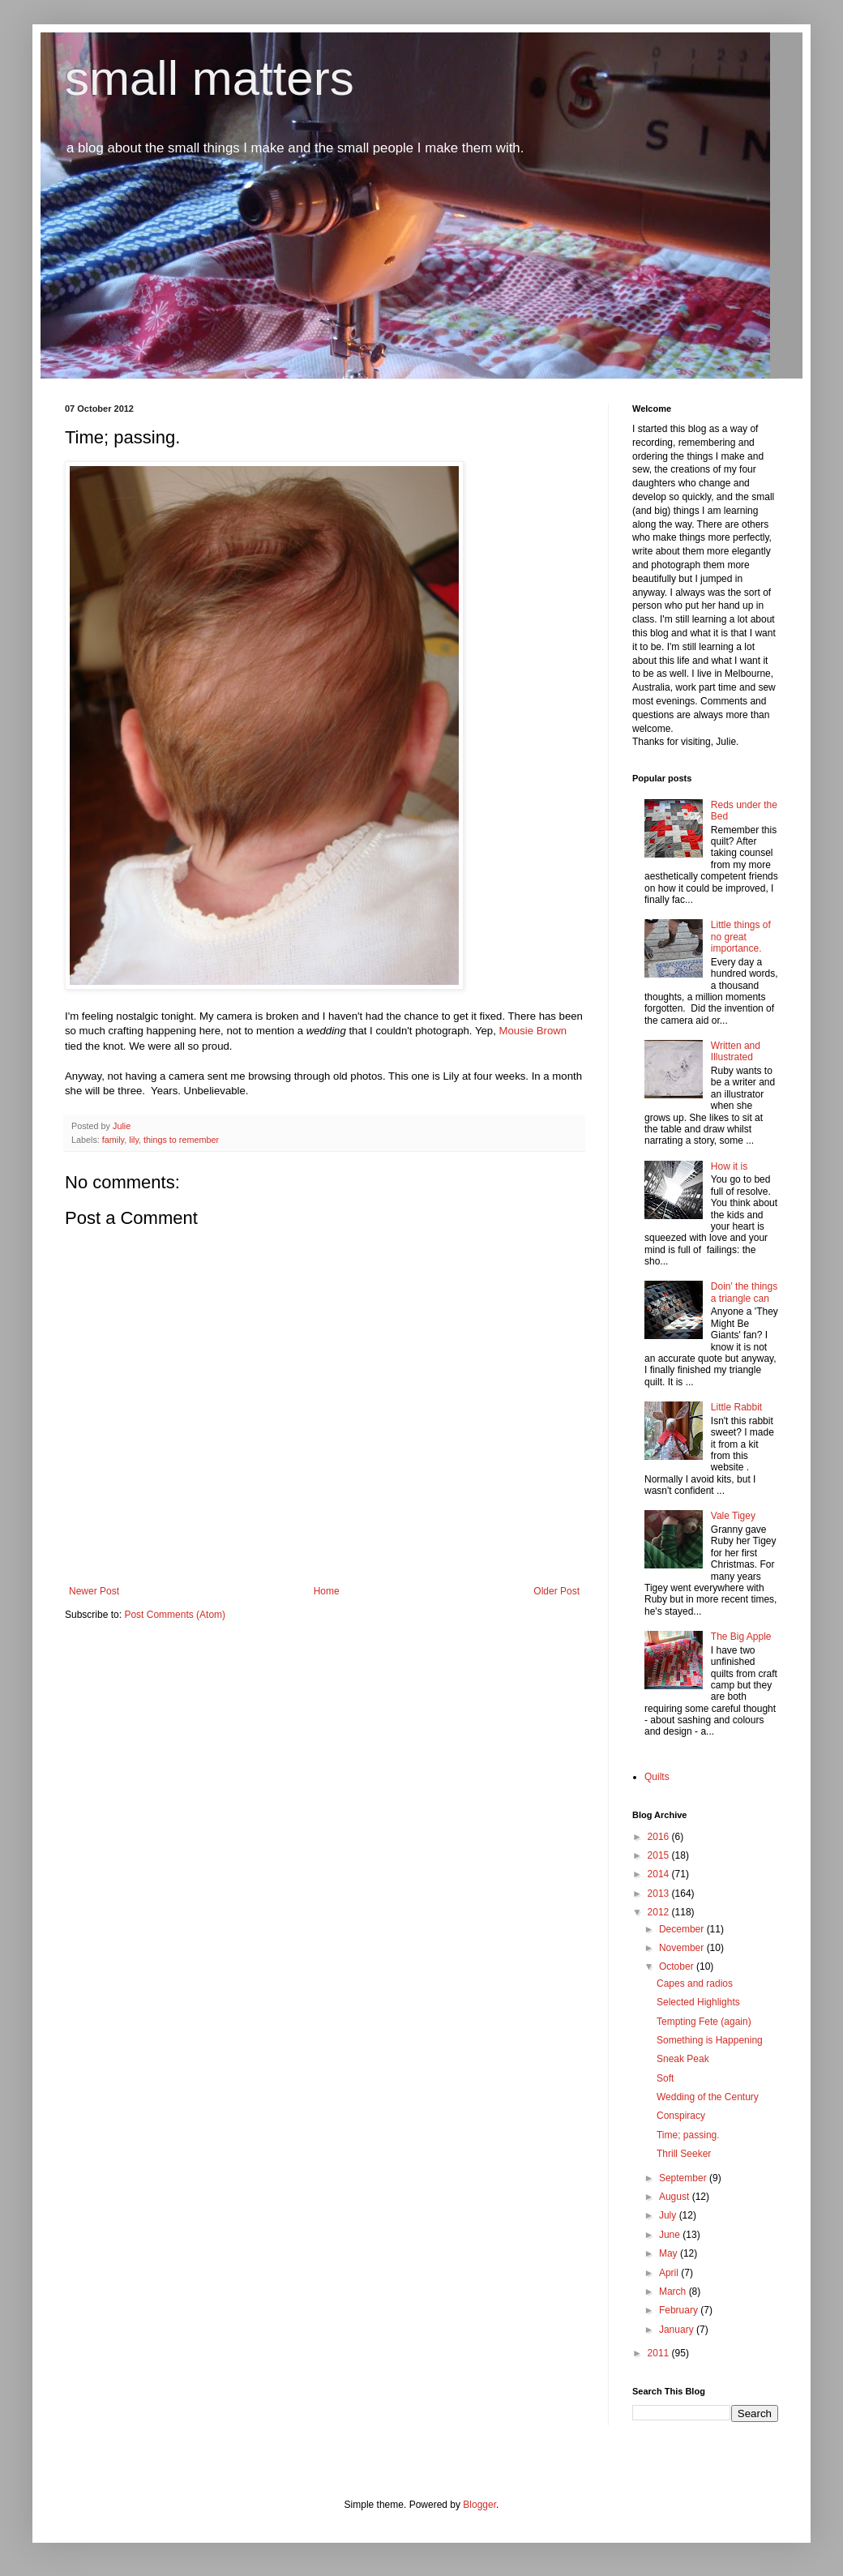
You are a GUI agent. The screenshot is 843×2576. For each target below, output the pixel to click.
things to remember (181, 1140)
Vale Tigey (733, 1515)
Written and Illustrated (735, 1051)
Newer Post (94, 1591)
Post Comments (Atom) (174, 1614)
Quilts (657, 1776)
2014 (660, 1874)
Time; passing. (688, 2135)
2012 (660, 1912)
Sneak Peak (683, 2059)
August (675, 2196)
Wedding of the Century (708, 2097)
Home (327, 1591)
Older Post (556, 1591)
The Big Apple (741, 1636)
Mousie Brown (533, 1031)
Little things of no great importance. (741, 936)
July (669, 2215)
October (677, 1966)
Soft (665, 2078)
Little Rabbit (736, 1407)
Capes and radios (695, 1983)
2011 (660, 2353)
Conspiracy (681, 2115)
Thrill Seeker (684, 2153)
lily (134, 1140)
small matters (209, 78)
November (683, 1947)
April (670, 2273)
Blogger (479, 2504)
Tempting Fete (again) (704, 2021)
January (677, 2329)
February (679, 2310)
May (669, 2253)
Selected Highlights (698, 2002)
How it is (729, 1166)
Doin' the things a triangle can (744, 1292)
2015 (660, 1855)
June (671, 2234)
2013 (660, 1893)
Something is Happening (710, 2040)
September (684, 2178)
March (674, 2291)
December (683, 1929)
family (113, 1140)
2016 (660, 1836)
